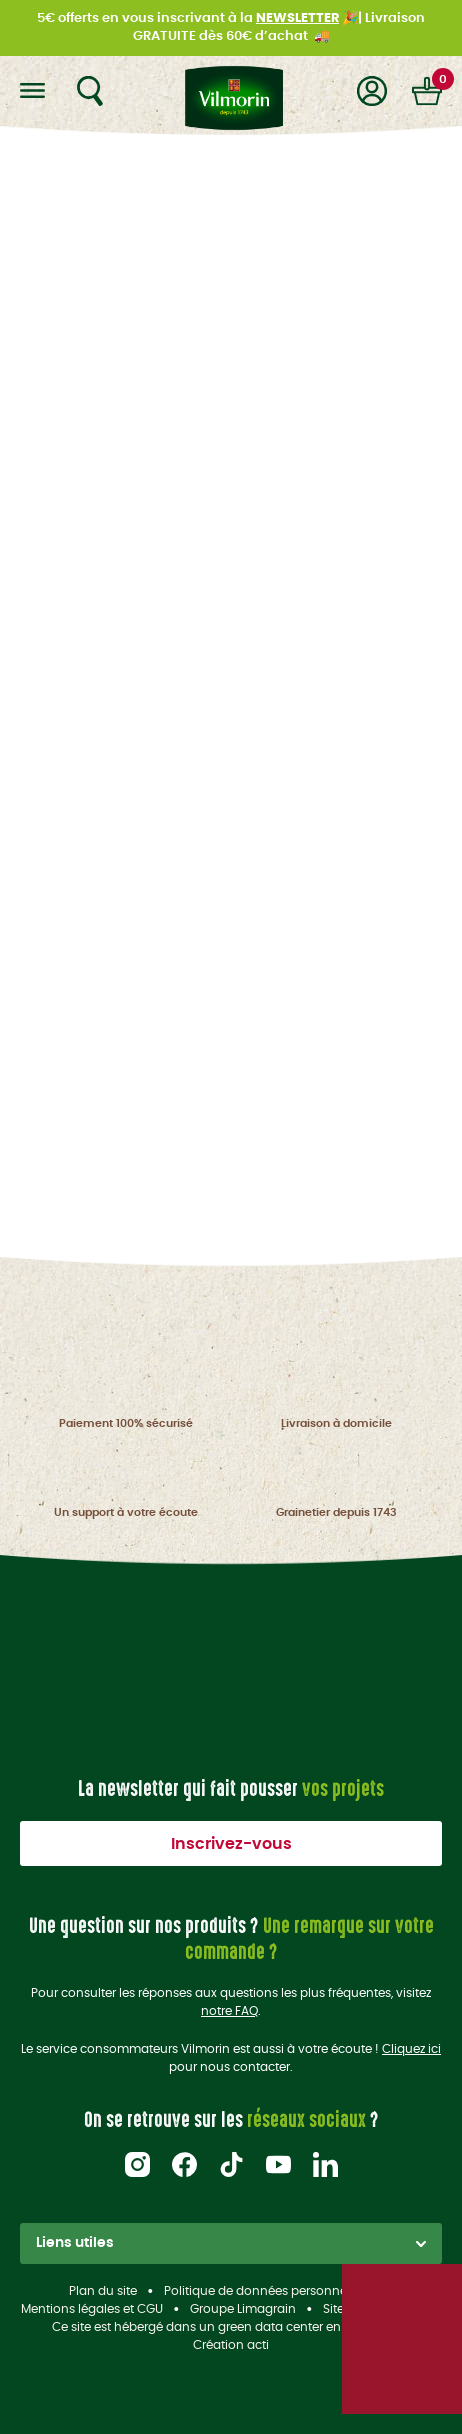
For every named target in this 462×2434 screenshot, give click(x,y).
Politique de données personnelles (265, 2291)
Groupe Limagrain (243, 2309)
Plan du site (103, 2291)
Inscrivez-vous (231, 1844)
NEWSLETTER (297, 18)
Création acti (231, 2345)
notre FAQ (229, 2011)
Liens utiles (231, 2243)
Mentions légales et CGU (92, 2309)
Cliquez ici (411, 2049)
